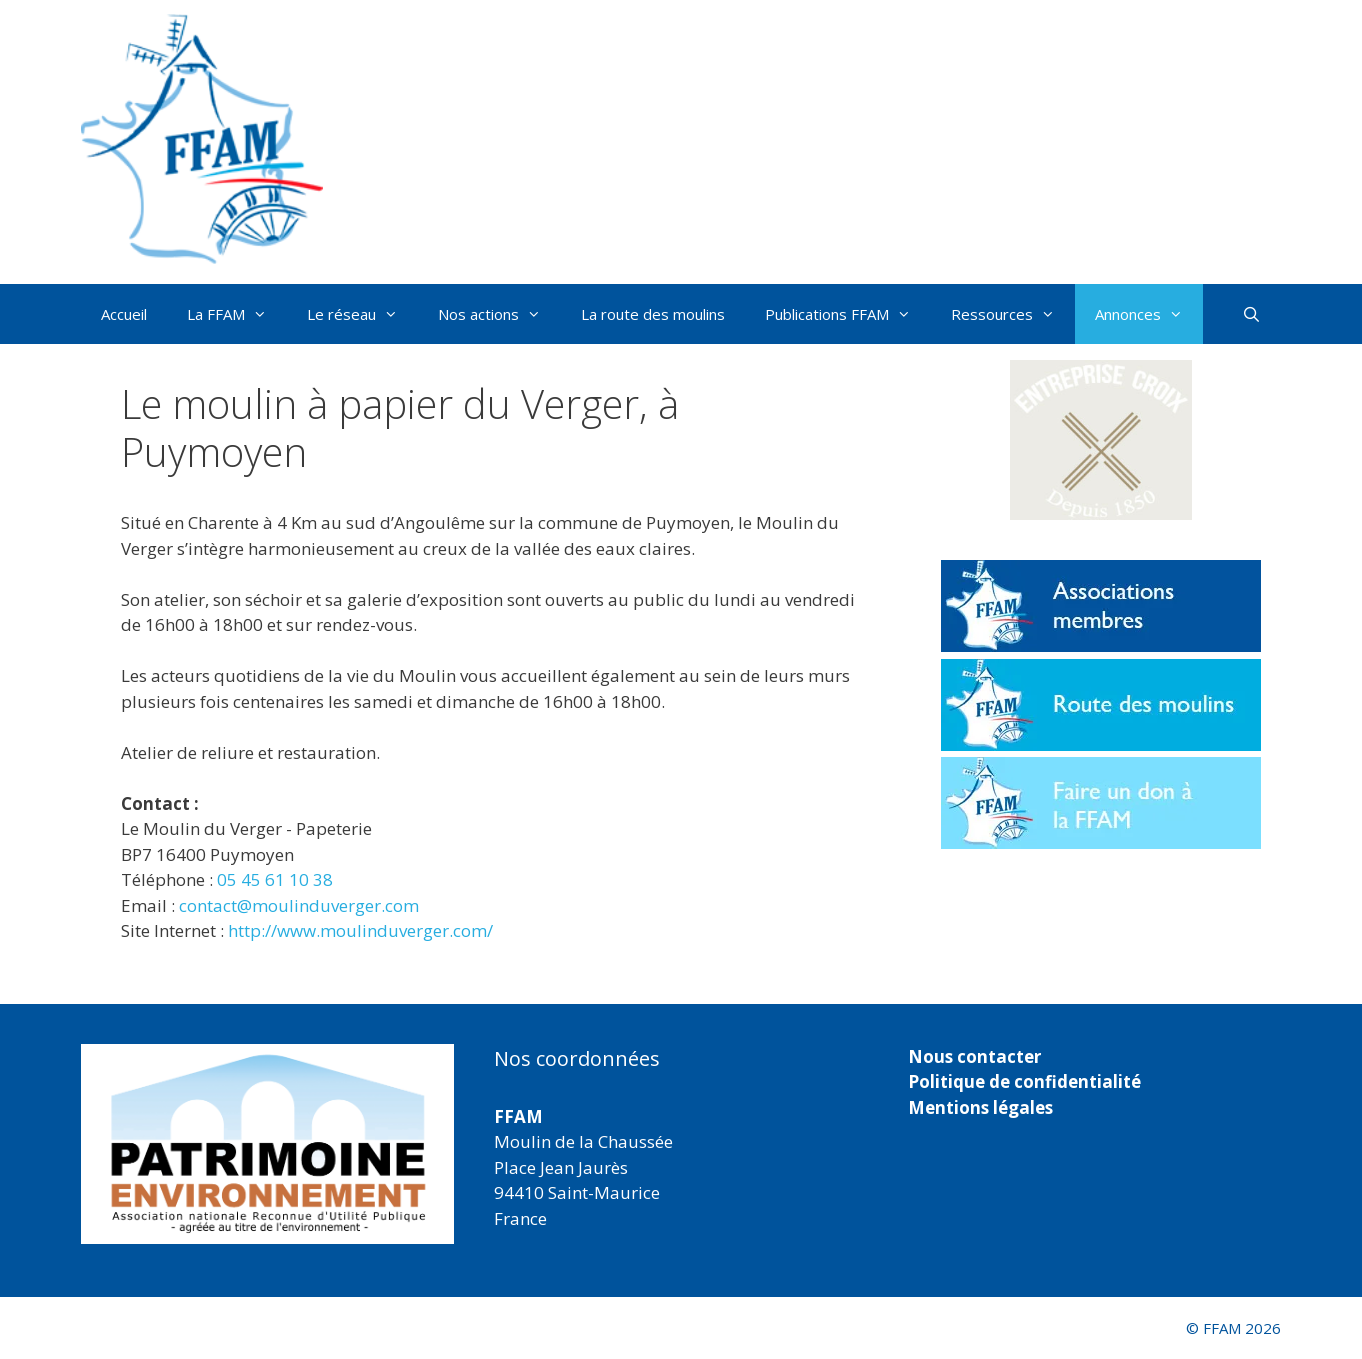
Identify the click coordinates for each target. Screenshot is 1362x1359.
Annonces (1149, 314)
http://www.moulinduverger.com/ (360, 930)
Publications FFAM (848, 314)
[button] (1101, 440)
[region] (267, 1144)
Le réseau (362, 314)
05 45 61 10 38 (275, 879)
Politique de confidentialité (1024, 1081)
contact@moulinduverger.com (299, 905)
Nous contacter (974, 1056)
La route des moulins (653, 314)
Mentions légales (980, 1107)
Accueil (124, 314)
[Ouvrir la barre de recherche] (1251, 314)
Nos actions (499, 314)
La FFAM (237, 314)
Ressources (1013, 314)
